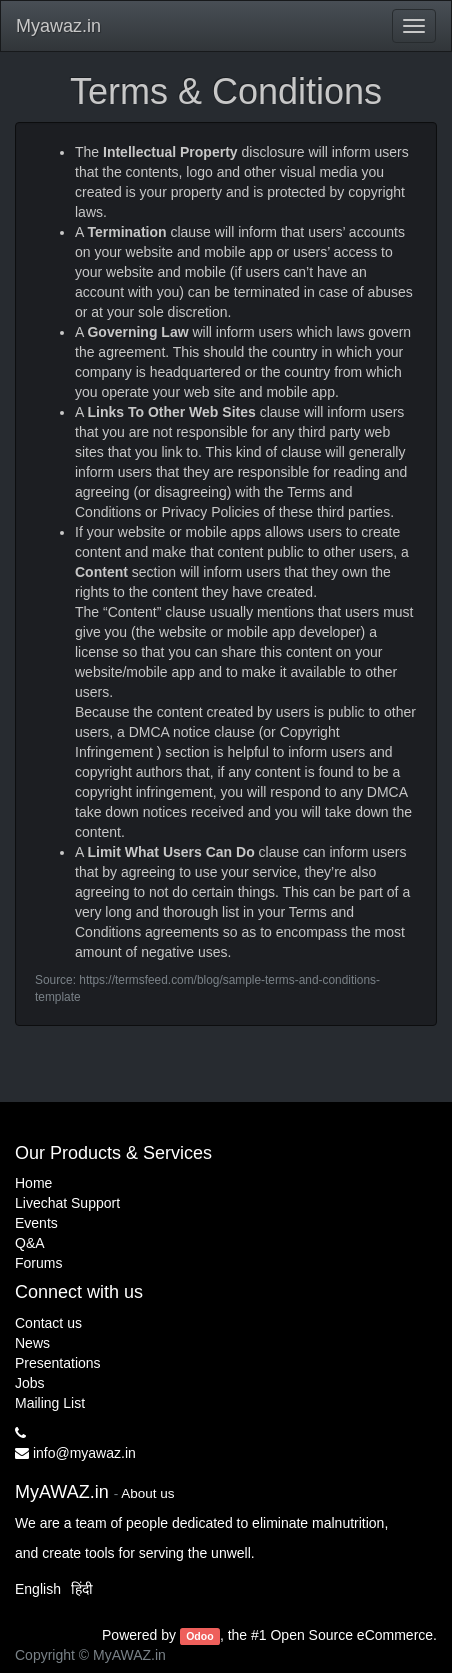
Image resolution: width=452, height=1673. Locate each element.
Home (33, 1183)
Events (36, 1223)
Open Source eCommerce (351, 1635)
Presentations (58, 1363)
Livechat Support (67, 1203)
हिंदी (82, 1589)
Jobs (30, 1383)
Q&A (30, 1243)
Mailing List (50, 1403)
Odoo (199, 1636)
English (38, 1589)
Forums (38, 1263)
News (32, 1343)
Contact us (48, 1323)
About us (147, 1493)
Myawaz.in (58, 26)
